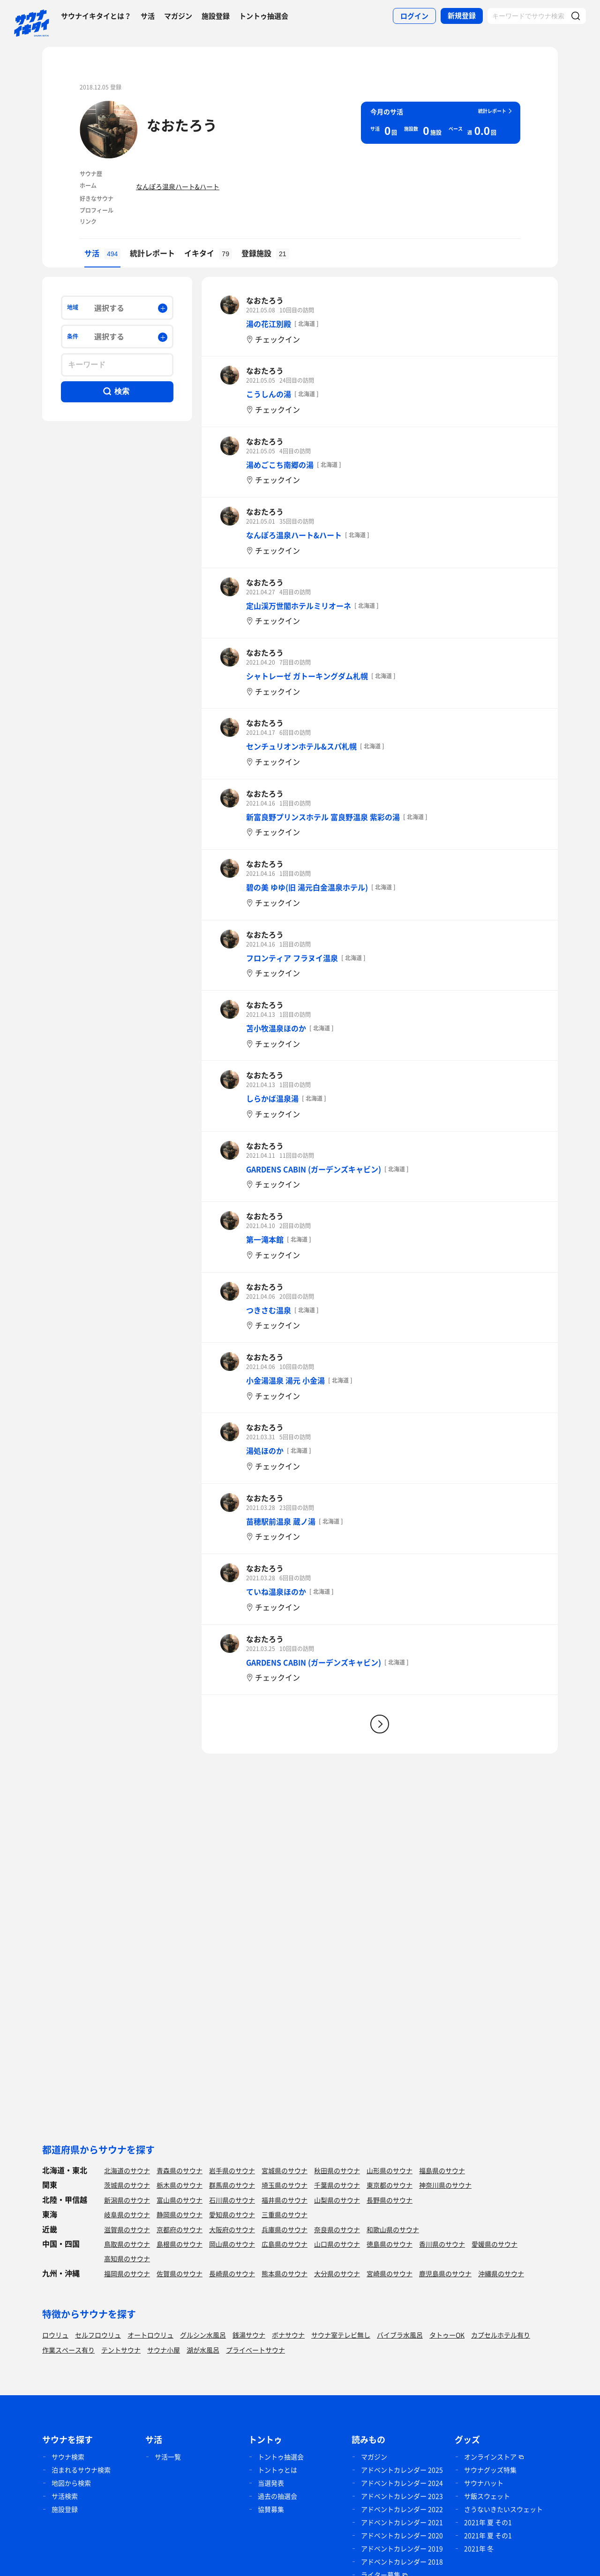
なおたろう (182, 124)
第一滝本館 (265, 1239)
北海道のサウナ (127, 2170)
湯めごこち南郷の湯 (280, 464)
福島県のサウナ (442, 2170)
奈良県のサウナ (337, 2229)
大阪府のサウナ (232, 2229)
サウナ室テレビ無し (340, 2334)
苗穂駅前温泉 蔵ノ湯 (280, 1521)
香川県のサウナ (442, 2244)
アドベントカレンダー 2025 (402, 2469)
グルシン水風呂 (203, 2334)
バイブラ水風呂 (400, 2334)
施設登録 (216, 16)
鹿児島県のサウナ (445, 2273)
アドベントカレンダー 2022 (402, 2509)
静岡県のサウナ (179, 2214)
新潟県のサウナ (127, 2200)
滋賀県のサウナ (127, 2229)
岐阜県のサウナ (127, 2214)
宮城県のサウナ (285, 2170)
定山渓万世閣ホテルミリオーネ (298, 605)
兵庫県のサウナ (285, 2229)
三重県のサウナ (285, 2214)
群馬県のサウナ (232, 2185)
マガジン (178, 16)
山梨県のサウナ (337, 2200)
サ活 (148, 16)
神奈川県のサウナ (445, 2185)
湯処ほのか (265, 1450)
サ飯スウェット (487, 2496)
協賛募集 (271, 2509)
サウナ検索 (68, 2456)
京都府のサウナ (179, 2229)
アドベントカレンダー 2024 (402, 2482)
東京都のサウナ (389, 2185)
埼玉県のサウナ (285, 2185)
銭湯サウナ (248, 2334)
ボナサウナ (288, 2334)
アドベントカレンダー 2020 (402, 2535)
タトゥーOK (447, 2334)
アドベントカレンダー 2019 (402, 2548)
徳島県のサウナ (389, 2244)
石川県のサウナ (232, 2200)
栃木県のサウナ (179, 2185)
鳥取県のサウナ (127, 2244)
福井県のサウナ (285, 2200)
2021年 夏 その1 (488, 2522)
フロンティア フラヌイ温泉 (292, 957)
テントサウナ (121, 2349)
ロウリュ (55, 2334)
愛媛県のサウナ (495, 2244)
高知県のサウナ (127, 2258)
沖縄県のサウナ (501, 2273)
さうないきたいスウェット (503, 2509)
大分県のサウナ (337, 2273)
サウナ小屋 (163, 2349)
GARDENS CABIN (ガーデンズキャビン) (313, 1169)
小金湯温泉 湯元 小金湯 (285, 1380)
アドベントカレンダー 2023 (402, 2496)
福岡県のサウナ (127, 2273)
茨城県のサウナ (127, 2185)
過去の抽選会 (277, 2496)
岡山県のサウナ (232, 2244)
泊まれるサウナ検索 (81, 2469)
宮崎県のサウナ (389, 2273)
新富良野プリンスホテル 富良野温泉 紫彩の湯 (323, 816)
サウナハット (483, 2482)
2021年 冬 (479, 2548)
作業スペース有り (68, 2349)
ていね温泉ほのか (276, 1591)
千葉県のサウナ (337, 2185)
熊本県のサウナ (285, 2273)
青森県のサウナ (179, 2170)
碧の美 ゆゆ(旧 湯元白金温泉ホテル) (307, 887)
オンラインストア (490, 2456)
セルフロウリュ (98, 2334)
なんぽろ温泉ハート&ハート (177, 186)
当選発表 (271, 2482)
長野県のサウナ (389, 2200)
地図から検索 (71, 2482)
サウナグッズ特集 (490, 2469)
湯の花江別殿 (268, 323)
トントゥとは (277, 2469)
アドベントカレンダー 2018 (402, 2561)
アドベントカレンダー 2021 (402, 2522)
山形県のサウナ (389, 2170)
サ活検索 (65, 2496)
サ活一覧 (168, 2456)
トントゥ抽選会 (263, 16)
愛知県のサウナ (232, 2214)
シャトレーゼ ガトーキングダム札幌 (307, 675)
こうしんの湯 (268, 394)
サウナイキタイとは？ (96, 16)
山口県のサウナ (337, 2244)
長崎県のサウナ (232, 2273)
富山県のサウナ (179, 2200)
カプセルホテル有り (500, 2334)
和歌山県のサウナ (393, 2229)
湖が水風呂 (203, 2349)
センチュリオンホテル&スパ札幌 (301, 746)
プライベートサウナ (255, 2349)
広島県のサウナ (285, 2244)
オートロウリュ (150, 2334)
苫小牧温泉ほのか (276, 1028)
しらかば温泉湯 (272, 1098)
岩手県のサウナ (232, 2170)
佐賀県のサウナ (179, 2273)
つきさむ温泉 (268, 1310)
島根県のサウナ (179, 2244)
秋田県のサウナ (337, 2170)
